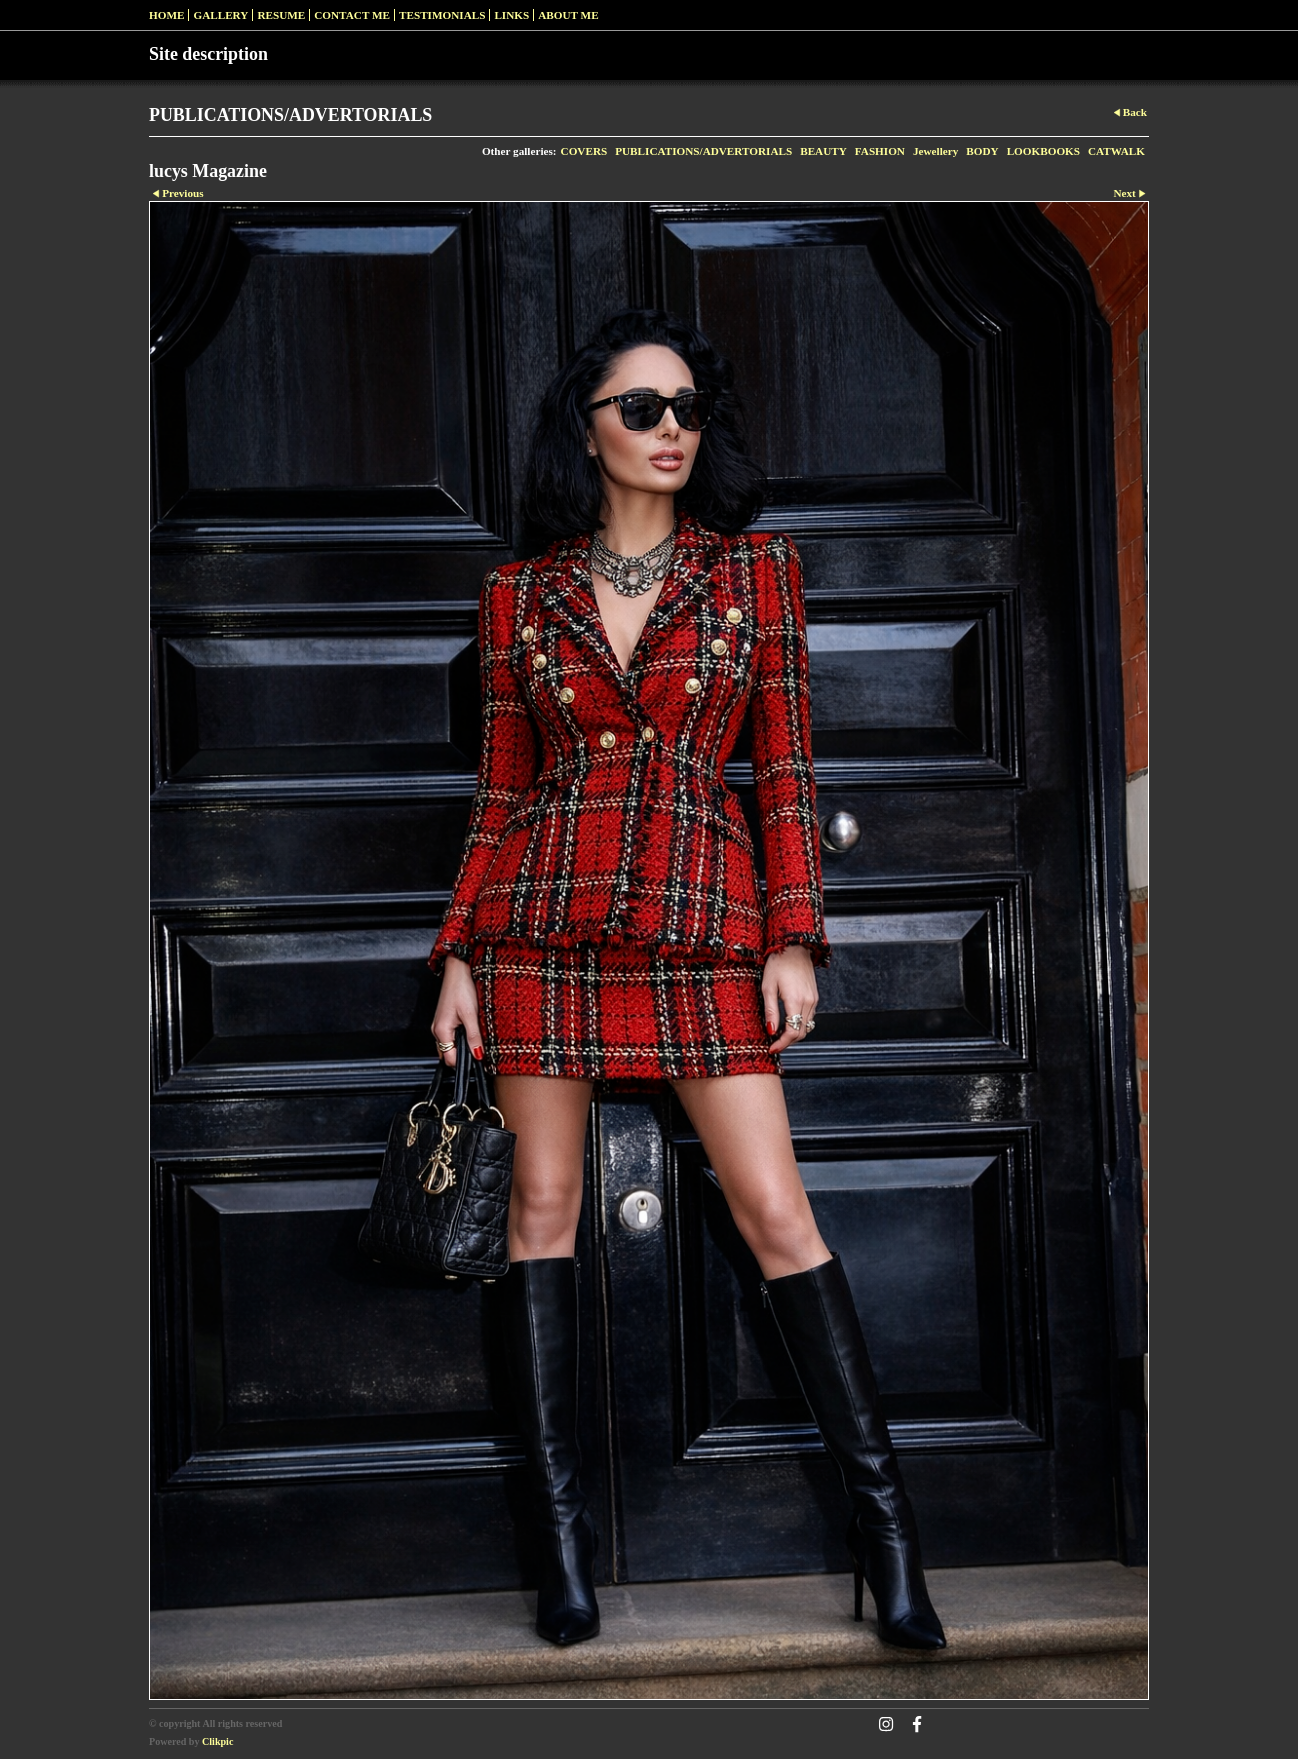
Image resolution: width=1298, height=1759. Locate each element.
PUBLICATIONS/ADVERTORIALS (703, 151)
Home (166, 15)
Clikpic (217, 1741)
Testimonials (442, 15)
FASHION (880, 151)
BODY (982, 151)
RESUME (281, 15)
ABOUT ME (568, 15)
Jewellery (935, 151)
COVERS (584, 151)
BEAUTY (823, 151)
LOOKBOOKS (1043, 151)
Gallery (220, 15)
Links (511, 15)
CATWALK (1116, 151)
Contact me (352, 15)
